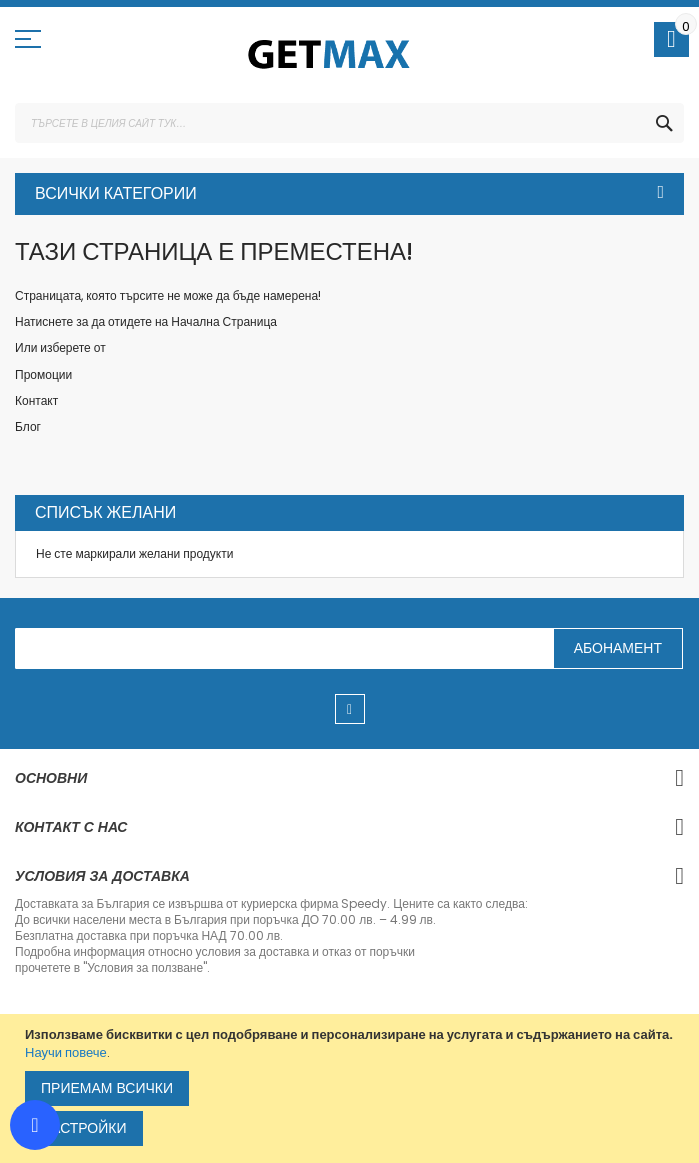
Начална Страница (224, 321)
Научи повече (66, 1052)
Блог (28, 426)
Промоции (43, 374)
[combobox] (349, 123)
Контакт (36, 400)
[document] (352, 1088)
